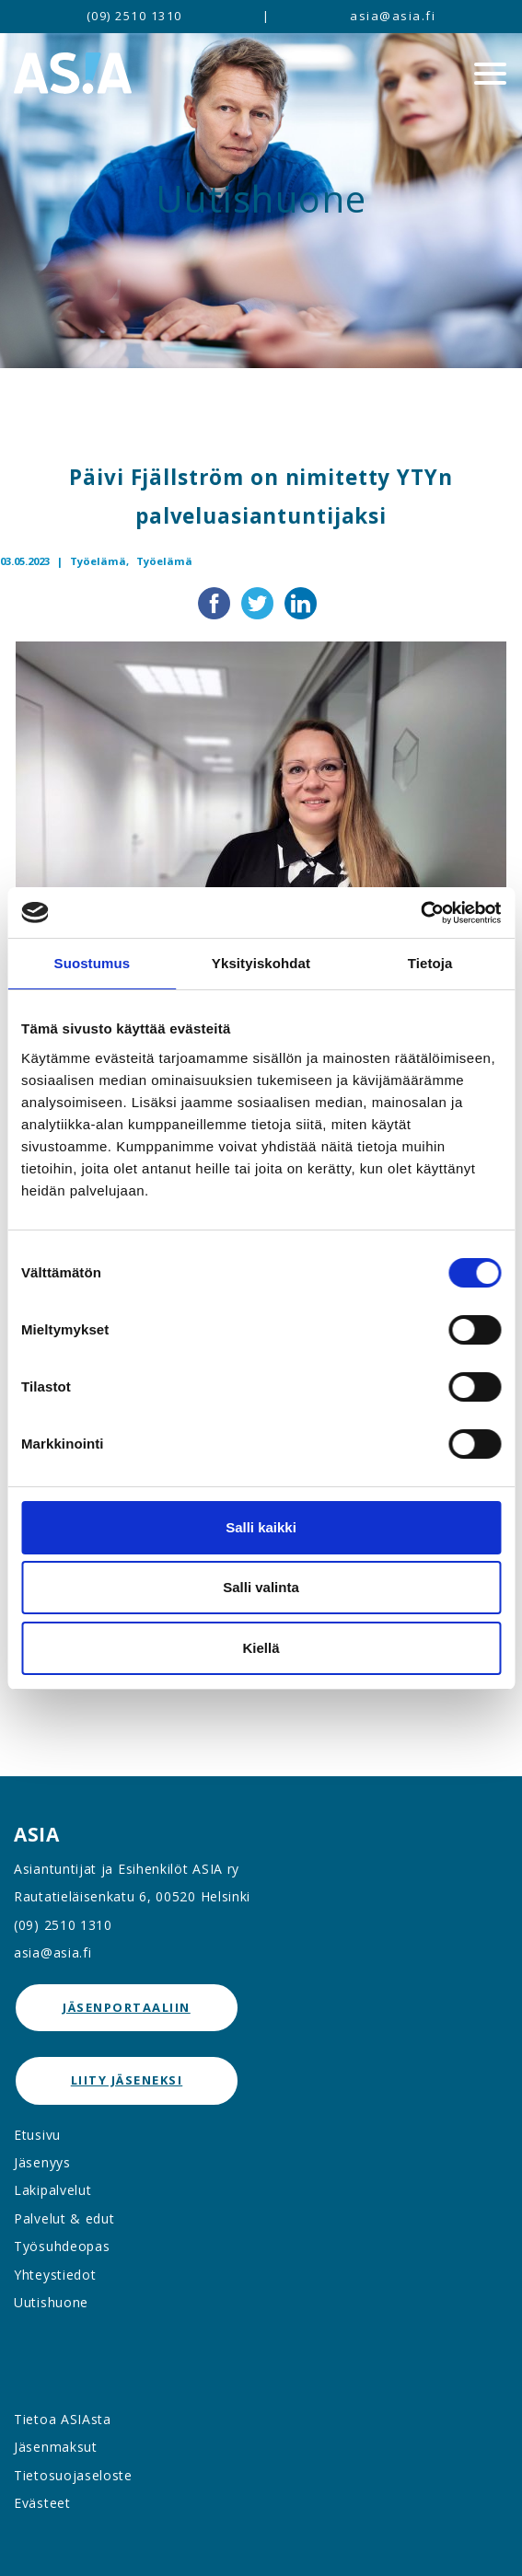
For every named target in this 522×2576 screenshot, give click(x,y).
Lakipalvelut (52, 2190)
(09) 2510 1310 (134, 15)
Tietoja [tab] (430, 963)
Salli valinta (261, 1587)
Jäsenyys (42, 2162)
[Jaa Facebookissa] (216, 602)
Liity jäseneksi (127, 2080)
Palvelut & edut (64, 2218)
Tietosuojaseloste (73, 2475)
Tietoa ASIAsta (62, 2419)
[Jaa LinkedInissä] (300, 602)
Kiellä (260, 1648)
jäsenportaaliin (127, 2007)
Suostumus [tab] (92, 963)
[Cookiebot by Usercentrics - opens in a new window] (420, 913)
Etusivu (37, 2134)
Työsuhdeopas (62, 2246)
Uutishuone (51, 2302)
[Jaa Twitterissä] (259, 602)
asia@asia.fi (392, 15)
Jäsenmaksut (56, 2446)
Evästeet (42, 2503)
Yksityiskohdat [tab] (261, 963)
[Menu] (490, 73)
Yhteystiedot (55, 2274)
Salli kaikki (261, 1527)
